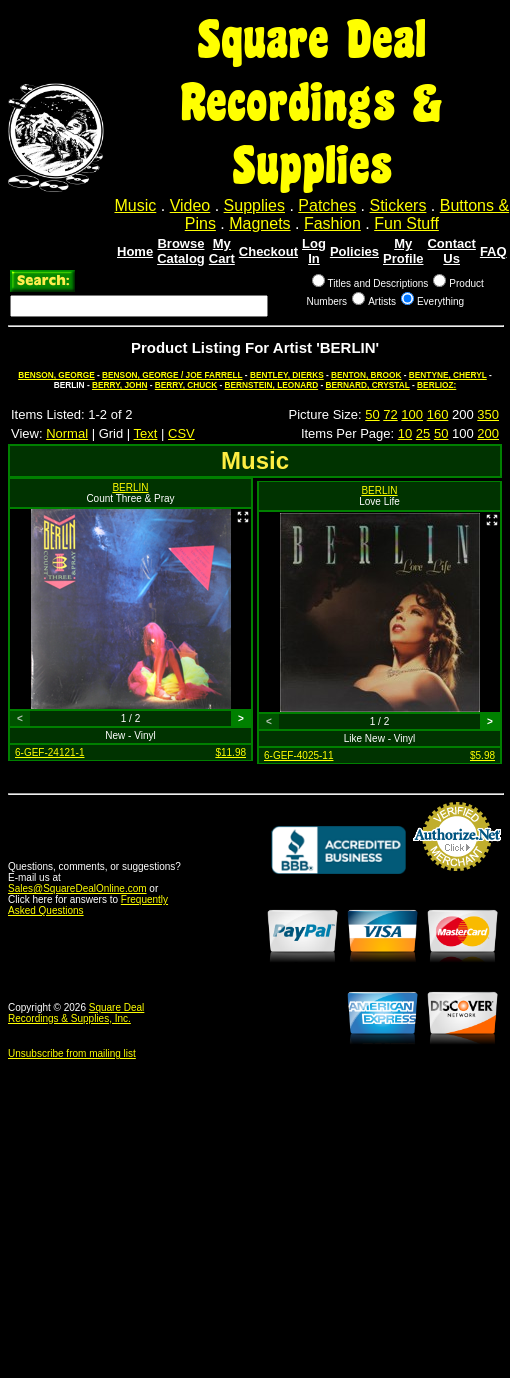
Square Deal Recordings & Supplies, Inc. (76, 1013)
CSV (181, 433)
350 (488, 414)
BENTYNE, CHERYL (448, 375)
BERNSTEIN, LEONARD (272, 385)
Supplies (254, 205)
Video (190, 205)
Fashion (332, 223)
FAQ (493, 251)
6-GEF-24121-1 (49, 752)
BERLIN (130, 487)
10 (405, 433)
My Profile (403, 251)
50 (372, 414)
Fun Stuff (406, 223)
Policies (354, 251)
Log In (314, 251)
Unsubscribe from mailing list (72, 1053)
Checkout (268, 251)
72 (390, 414)
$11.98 (230, 752)
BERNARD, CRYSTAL (368, 385)
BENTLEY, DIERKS (287, 375)
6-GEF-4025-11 (298, 755)
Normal (67, 433)
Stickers (397, 205)
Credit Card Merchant (457, 879)
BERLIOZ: (436, 385)
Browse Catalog (181, 251)
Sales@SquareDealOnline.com (77, 888)
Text (146, 433)
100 (412, 414)
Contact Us (451, 251)
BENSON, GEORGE (56, 375)
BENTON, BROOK (366, 375)
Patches (327, 205)
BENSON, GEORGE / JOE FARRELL (172, 375)
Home (135, 251)
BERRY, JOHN (119, 385)
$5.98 (482, 755)
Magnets (259, 223)
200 (488, 433)
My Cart (222, 251)
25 (423, 433)
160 (438, 414)
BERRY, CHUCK (186, 385)
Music (136, 205)
